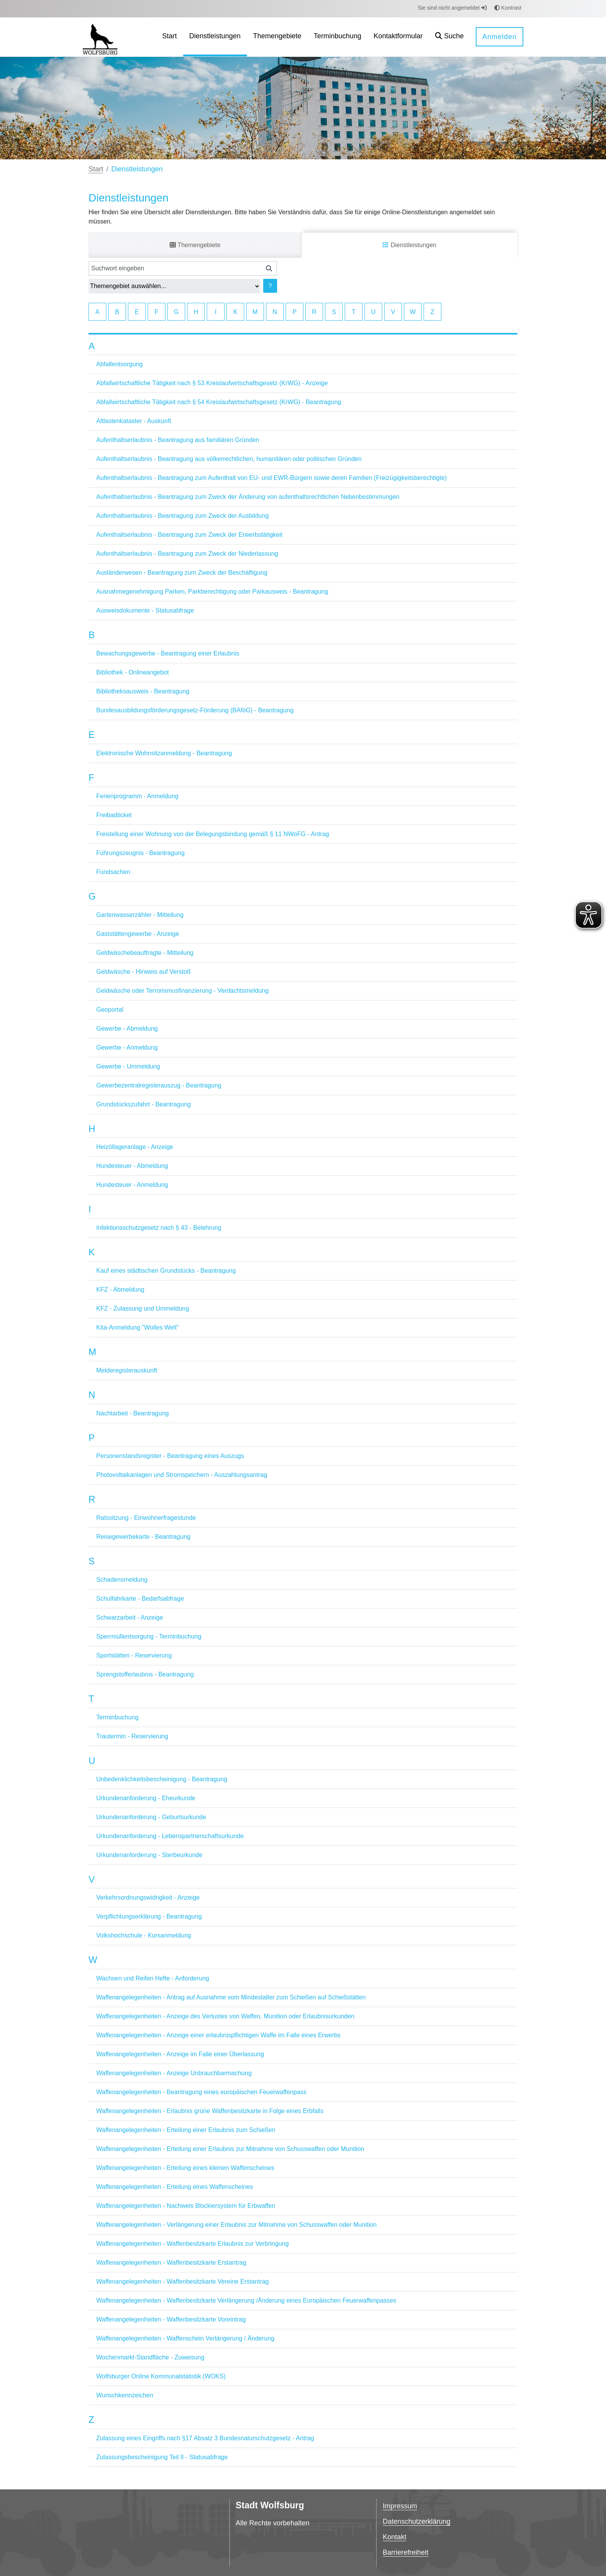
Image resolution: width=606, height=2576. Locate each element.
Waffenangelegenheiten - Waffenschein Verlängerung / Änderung (185, 2338)
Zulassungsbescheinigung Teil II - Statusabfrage (162, 2457)
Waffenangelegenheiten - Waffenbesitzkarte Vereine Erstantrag (182, 2281)
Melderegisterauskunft (126, 1370)
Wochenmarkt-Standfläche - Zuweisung (150, 2357)
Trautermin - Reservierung (132, 1736)
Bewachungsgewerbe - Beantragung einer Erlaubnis (167, 653)
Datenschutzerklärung (416, 2521)
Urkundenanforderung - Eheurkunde (145, 1798)
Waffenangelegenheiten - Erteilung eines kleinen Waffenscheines (185, 2168)
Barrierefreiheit (405, 2552)
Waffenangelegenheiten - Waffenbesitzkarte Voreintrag (171, 2319)
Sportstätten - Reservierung (134, 1655)
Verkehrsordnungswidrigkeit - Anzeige (148, 1897)
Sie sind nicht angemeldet (452, 8)
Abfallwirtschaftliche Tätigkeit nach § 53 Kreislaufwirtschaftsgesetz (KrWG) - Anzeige (212, 383)
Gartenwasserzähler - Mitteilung (140, 915)
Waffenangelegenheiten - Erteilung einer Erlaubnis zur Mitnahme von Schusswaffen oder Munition (230, 2149)
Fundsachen (113, 872)
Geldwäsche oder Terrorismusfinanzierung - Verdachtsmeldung (182, 990)
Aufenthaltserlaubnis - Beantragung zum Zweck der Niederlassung (187, 553)
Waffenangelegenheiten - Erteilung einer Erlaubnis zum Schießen (185, 2130)
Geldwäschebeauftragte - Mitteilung (145, 952)
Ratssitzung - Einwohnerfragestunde (146, 1517)
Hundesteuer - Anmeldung (132, 1184)
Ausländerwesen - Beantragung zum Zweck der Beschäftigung (181, 572)
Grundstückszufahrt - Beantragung (143, 1104)
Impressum (400, 2506)
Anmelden (499, 37)
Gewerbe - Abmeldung (127, 1028)
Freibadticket (114, 815)
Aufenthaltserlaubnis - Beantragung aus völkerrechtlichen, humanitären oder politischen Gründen (229, 459)
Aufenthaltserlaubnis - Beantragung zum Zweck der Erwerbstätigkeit (189, 534)
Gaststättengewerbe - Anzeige (137, 933)
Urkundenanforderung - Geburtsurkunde (151, 1817)
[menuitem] (169, 36)
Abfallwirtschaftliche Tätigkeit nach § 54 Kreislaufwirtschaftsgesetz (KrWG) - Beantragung (218, 402)
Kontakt (394, 2537)
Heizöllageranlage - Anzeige (134, 1147)
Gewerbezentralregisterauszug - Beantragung (158, 1085)
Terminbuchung (117, 1717)
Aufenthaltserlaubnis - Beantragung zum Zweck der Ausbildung (182, 515)
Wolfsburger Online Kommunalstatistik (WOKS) (161, 2376)
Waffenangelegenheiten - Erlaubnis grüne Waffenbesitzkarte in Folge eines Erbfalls (209, 2111)
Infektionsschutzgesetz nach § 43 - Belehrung (158, 1227)
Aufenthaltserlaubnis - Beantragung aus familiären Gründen (177, 440)
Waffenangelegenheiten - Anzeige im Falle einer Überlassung (180, 2054)
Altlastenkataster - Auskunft (133, 421)
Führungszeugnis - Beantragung (140, 853)
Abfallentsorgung (119, 364)
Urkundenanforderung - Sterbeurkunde (149, 1855)
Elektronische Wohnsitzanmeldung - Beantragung (164, 753)
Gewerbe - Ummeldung (128, 1066)
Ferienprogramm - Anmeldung (137, 796)
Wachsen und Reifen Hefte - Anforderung (152, 1978)
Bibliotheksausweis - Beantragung (142, 691)
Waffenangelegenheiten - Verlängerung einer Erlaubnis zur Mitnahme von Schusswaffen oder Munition (236, 2224)
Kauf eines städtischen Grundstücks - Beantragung (166, 1270)
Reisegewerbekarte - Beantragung (143, 1536)
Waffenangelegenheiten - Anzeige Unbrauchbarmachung (174, 2073)
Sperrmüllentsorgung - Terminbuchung (148, 1636)
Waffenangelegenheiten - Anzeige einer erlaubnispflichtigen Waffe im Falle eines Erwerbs (218, 2035)
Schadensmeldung (122, 1579)
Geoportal (109, 1009)
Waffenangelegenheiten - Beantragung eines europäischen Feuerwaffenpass (201, 2092)
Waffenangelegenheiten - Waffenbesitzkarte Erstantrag (171, 2262)
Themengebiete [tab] (195, 245)
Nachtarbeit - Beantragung (132, 1413)
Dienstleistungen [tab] (409, 245)
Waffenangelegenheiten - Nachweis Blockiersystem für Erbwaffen (185, 2205)
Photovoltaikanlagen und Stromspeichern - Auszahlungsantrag (181, 1475)
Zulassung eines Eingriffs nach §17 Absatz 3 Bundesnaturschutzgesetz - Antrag (205, 2438)
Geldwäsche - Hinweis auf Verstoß (143, 971)
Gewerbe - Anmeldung (127, 1047)
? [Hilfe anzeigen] (270, 286)
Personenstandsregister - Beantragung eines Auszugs (170, 1456)
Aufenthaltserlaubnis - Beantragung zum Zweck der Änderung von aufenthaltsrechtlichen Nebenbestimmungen (247, 496)
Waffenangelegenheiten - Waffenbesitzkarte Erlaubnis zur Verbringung (192, 2243)
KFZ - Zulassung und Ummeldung (142, 1308)
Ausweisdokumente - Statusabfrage (145, 610)
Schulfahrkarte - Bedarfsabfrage (140, 1598)
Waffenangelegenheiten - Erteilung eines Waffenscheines (174, 2186)
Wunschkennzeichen (124, 2395)
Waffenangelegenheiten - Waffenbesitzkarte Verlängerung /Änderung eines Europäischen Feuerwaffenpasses (246, 2300)
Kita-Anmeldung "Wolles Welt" (137, 1327)
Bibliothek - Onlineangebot (132, 672)
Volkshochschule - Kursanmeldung (143, 1935)
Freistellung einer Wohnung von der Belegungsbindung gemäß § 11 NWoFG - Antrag (212, 834)
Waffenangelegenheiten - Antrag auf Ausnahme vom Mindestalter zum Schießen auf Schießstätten (231, 1997)
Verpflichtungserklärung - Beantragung (149, 1916)
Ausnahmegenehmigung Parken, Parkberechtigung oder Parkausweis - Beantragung (212, 591)
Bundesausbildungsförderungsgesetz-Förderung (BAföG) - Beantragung (195, 710)
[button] (449, 36)
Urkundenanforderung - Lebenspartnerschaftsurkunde (170, 1836)
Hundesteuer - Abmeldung (132, 1166)
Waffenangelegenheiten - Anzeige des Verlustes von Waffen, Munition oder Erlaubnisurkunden (225, 2016)
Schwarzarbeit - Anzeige (129, 1617)
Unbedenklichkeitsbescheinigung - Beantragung (161, 1779)
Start (96, 169)
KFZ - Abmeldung (120, 1289)
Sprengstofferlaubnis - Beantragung (145, 1674)
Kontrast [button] (507, 8)
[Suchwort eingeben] (175, 268)
